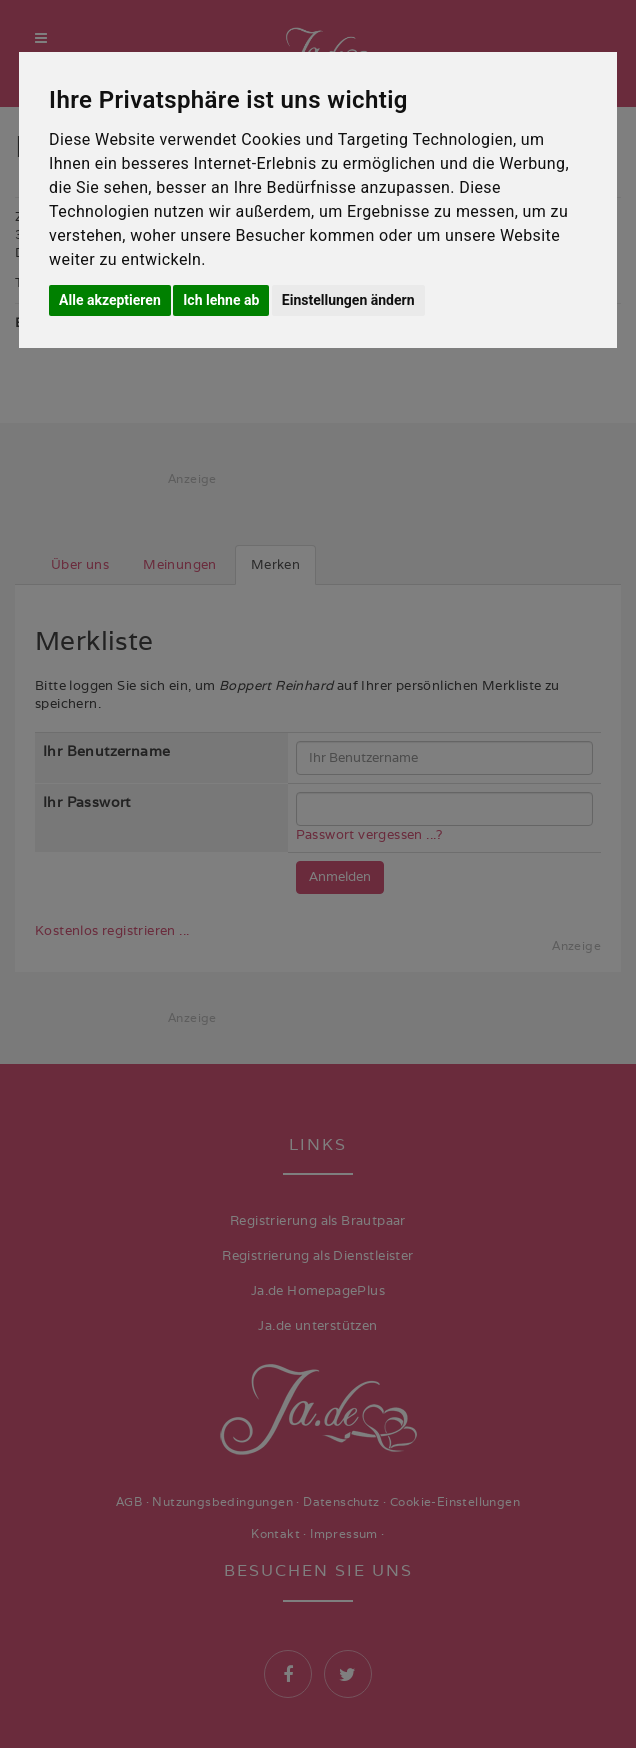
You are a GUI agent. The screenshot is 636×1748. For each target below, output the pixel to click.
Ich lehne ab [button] (221, 300)
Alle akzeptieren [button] (110, 300)
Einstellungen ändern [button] (348, 300)
